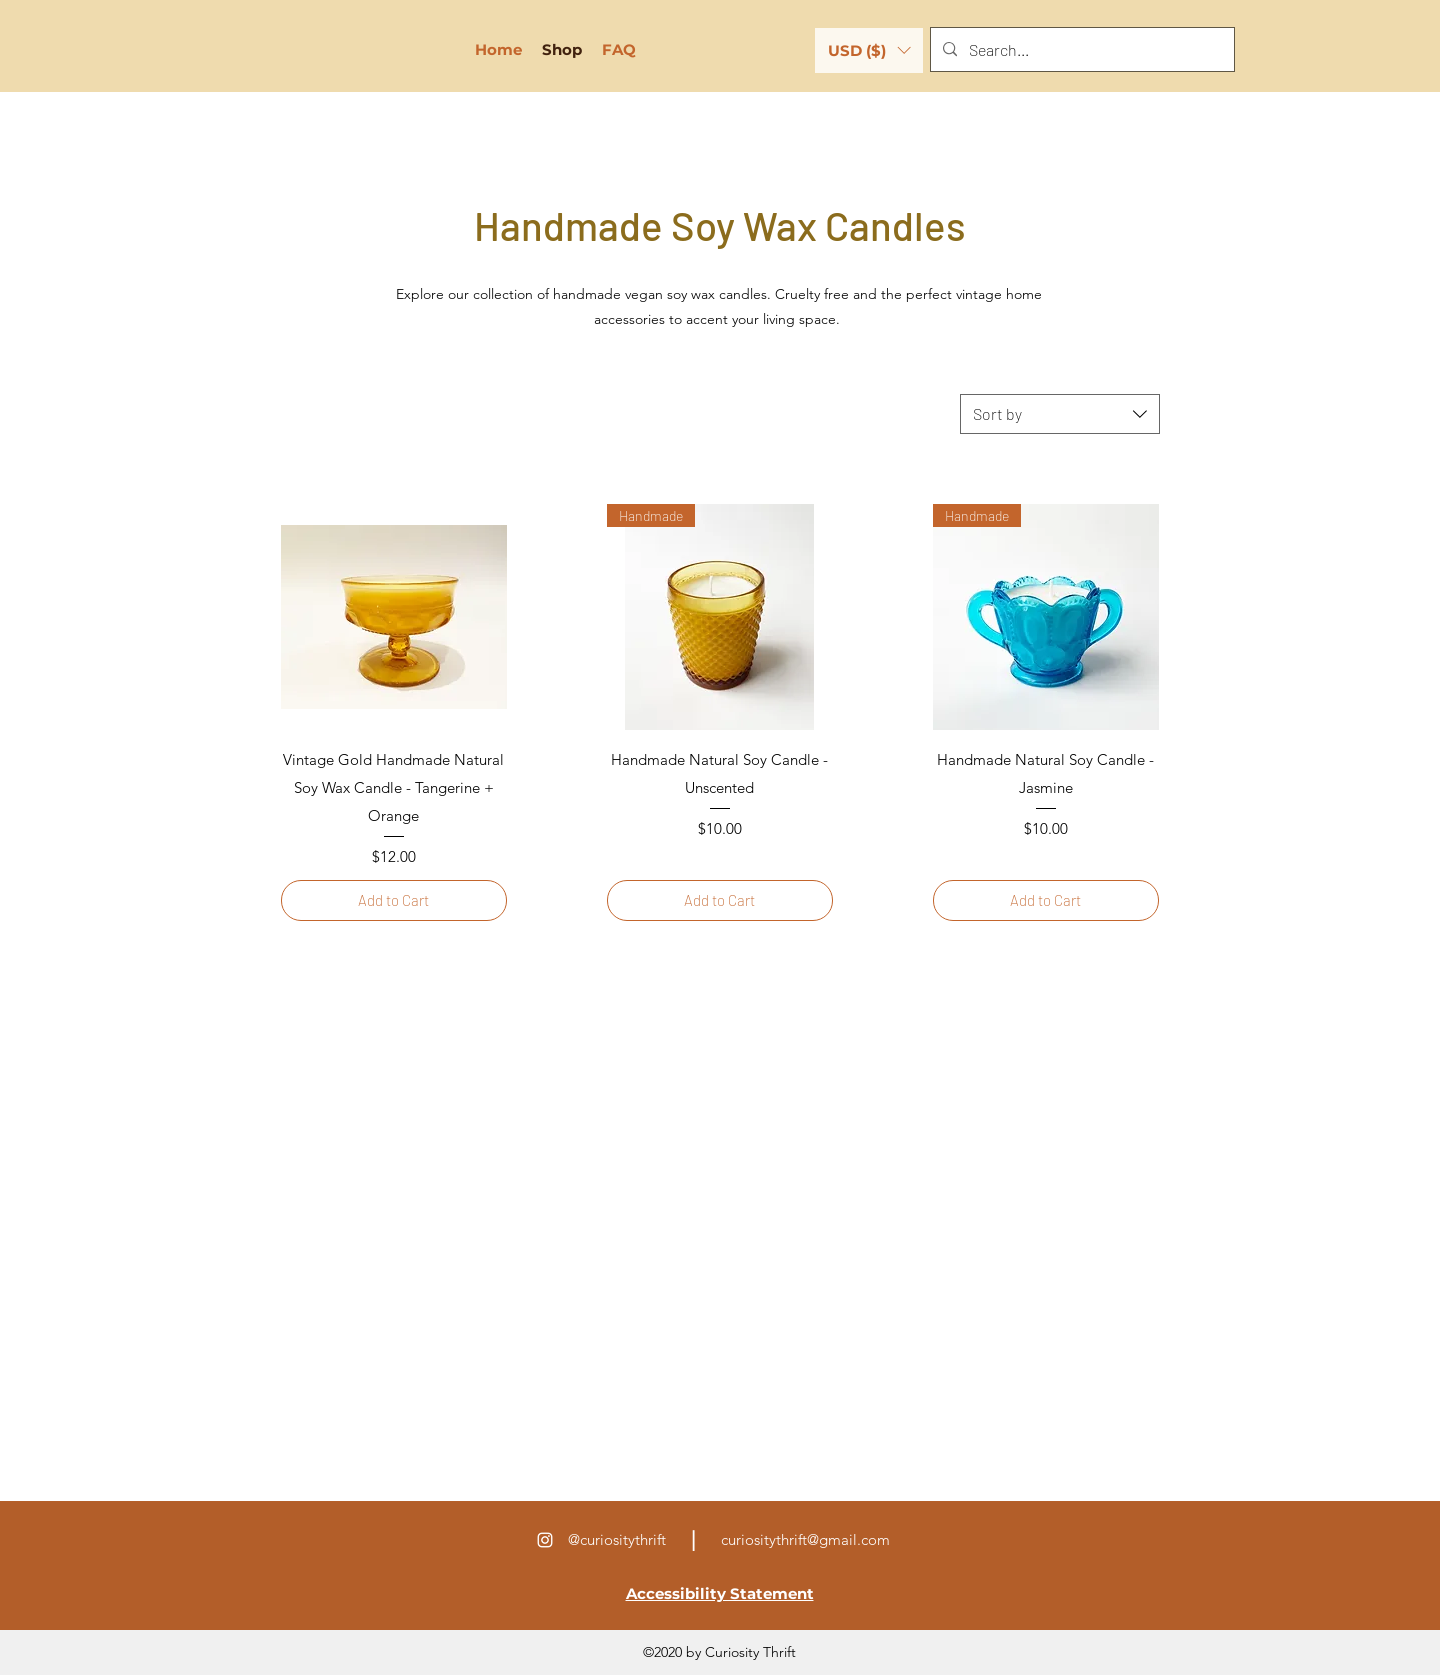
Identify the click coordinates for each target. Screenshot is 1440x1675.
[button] (869, 50)
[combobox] (1060, 414)
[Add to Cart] (394, 900)
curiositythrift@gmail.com (805, 1539)
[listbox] (869, 50)
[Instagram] (545, 1540)
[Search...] (1080, 50)
